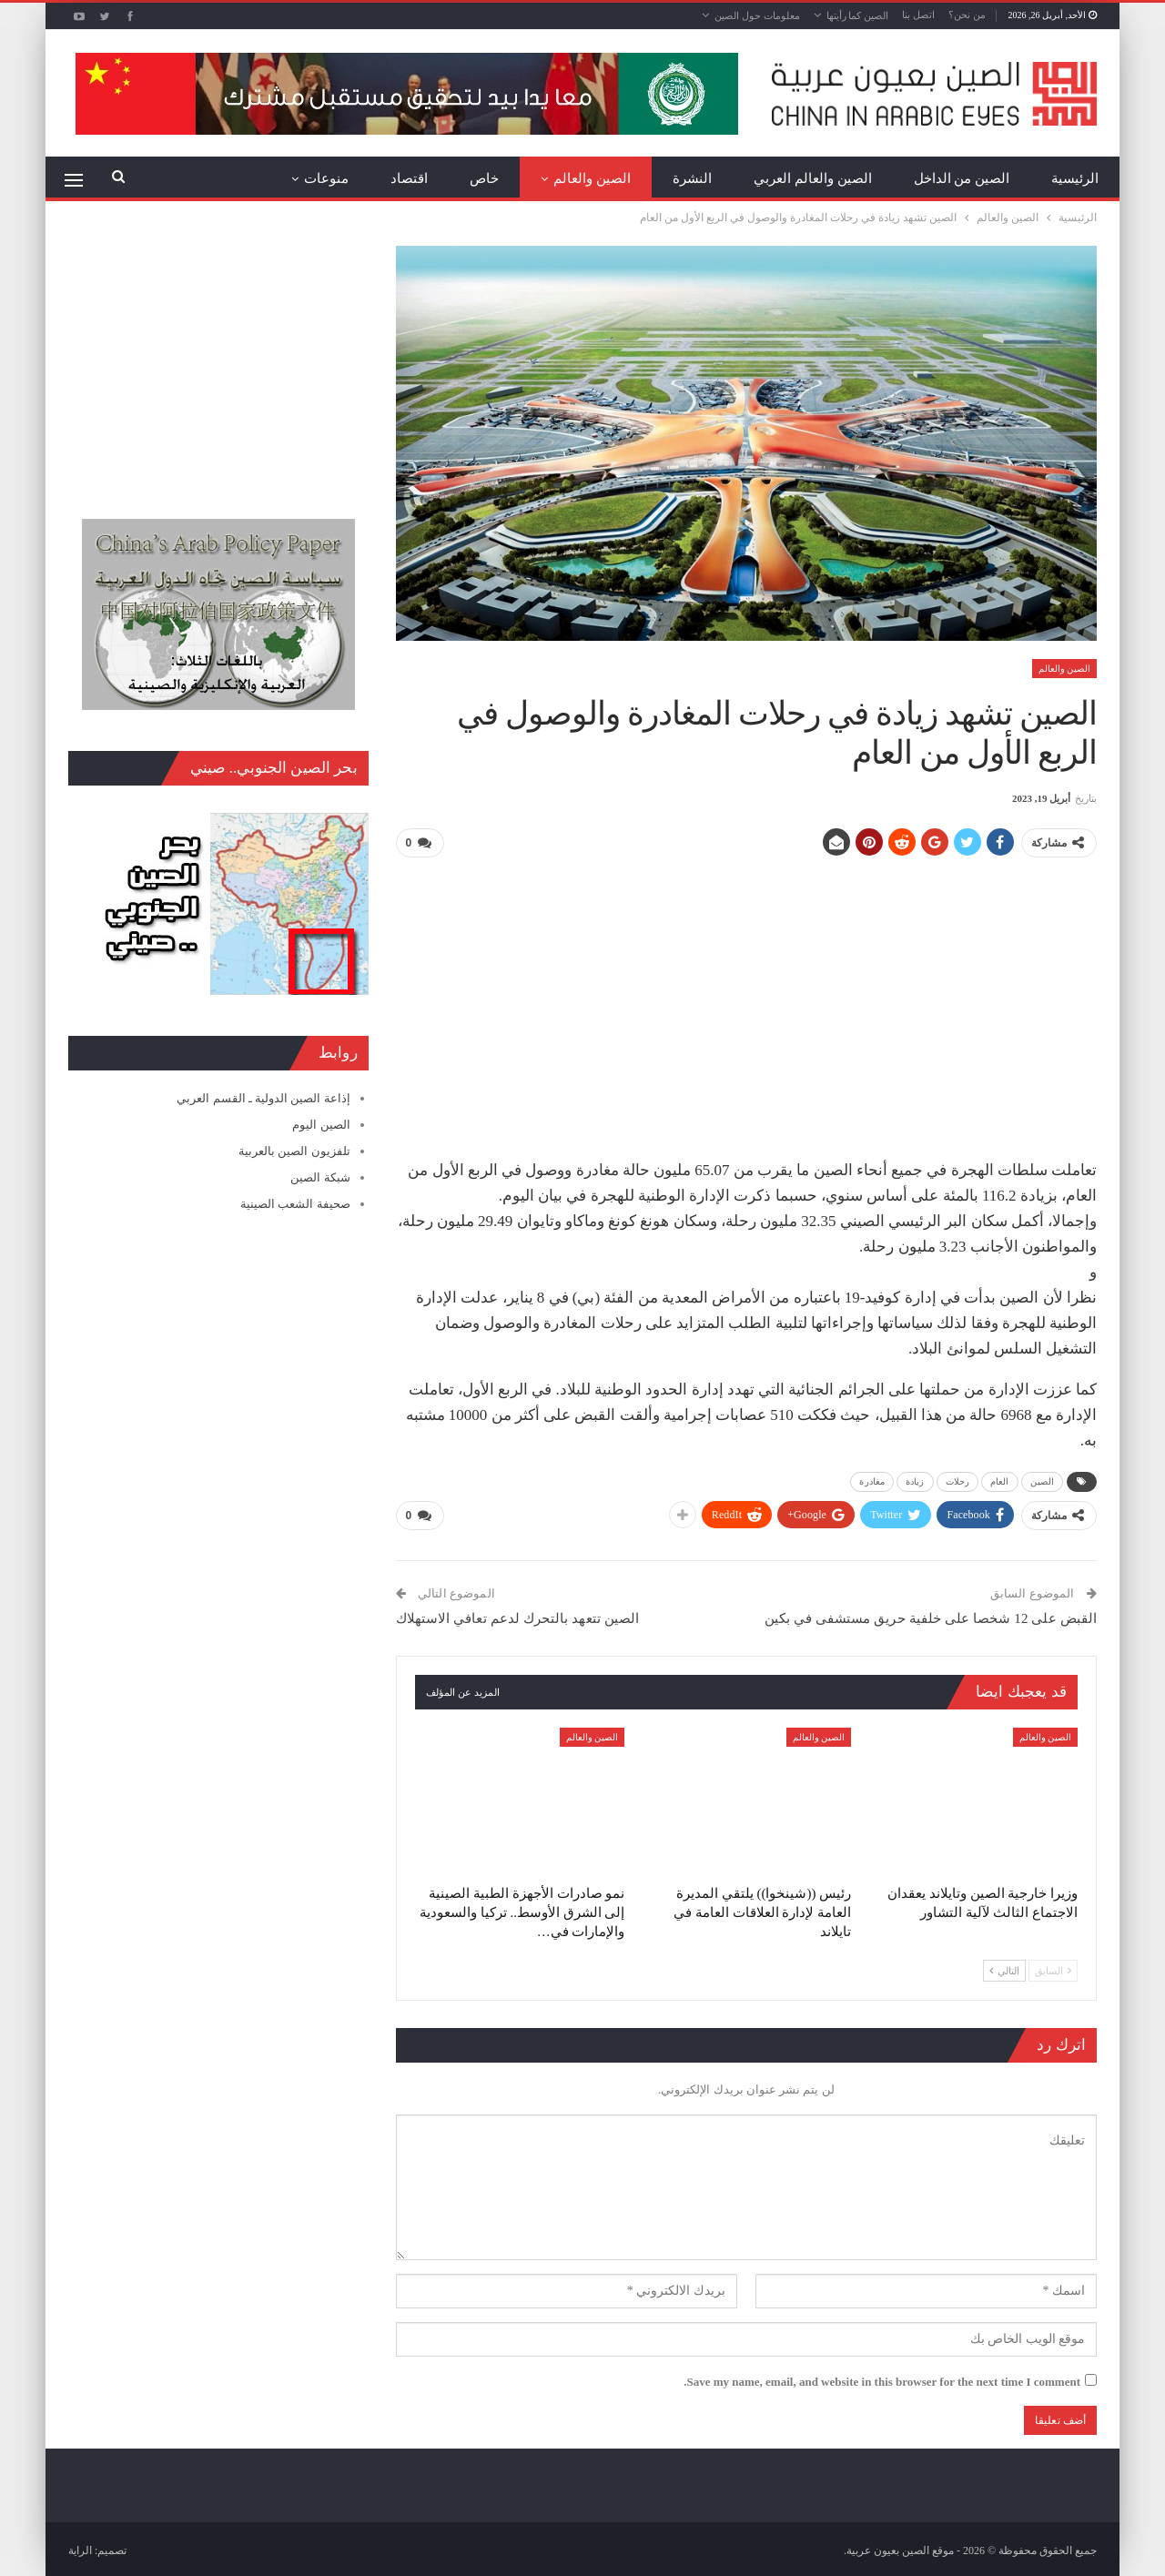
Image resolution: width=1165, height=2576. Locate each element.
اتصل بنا (918, 14)
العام (999, 1480)
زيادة (915, 1480)
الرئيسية (1075, 178)
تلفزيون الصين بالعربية (294, 1151)
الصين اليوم (321, 1124)
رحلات (957, 1480)
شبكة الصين (320, 1177)
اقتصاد (409, 178)
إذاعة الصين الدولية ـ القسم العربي (263, 1098)
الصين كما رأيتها (857, 15)
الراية (80, 2547)
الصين (1042, 1480)
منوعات (326, 178)
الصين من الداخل (962, 178)
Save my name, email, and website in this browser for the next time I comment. (882, 2378)
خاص (484, 178)
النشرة (692, 178)
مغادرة (872, 1480)
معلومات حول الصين (757, 15)
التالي (1004, 1967)
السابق (1053, 1967)
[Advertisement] (746, 1000)
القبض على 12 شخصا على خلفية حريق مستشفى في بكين (931, 1615)
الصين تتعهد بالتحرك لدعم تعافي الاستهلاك (518, 1615)
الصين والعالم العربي (813, 178)
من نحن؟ (967, 14)
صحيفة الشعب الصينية (295, 1204)
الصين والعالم (592, 178)
